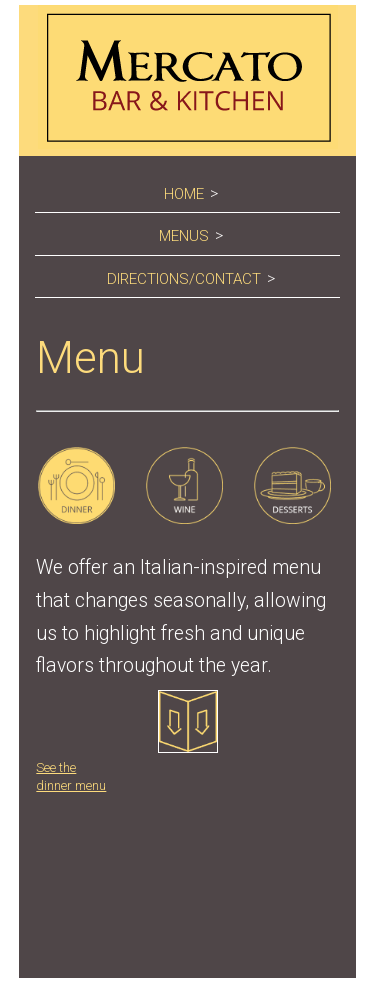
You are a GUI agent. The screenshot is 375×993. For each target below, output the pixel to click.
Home (184, 194)
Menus (184, 236)
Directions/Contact (184, 279)
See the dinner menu (126, 741)
